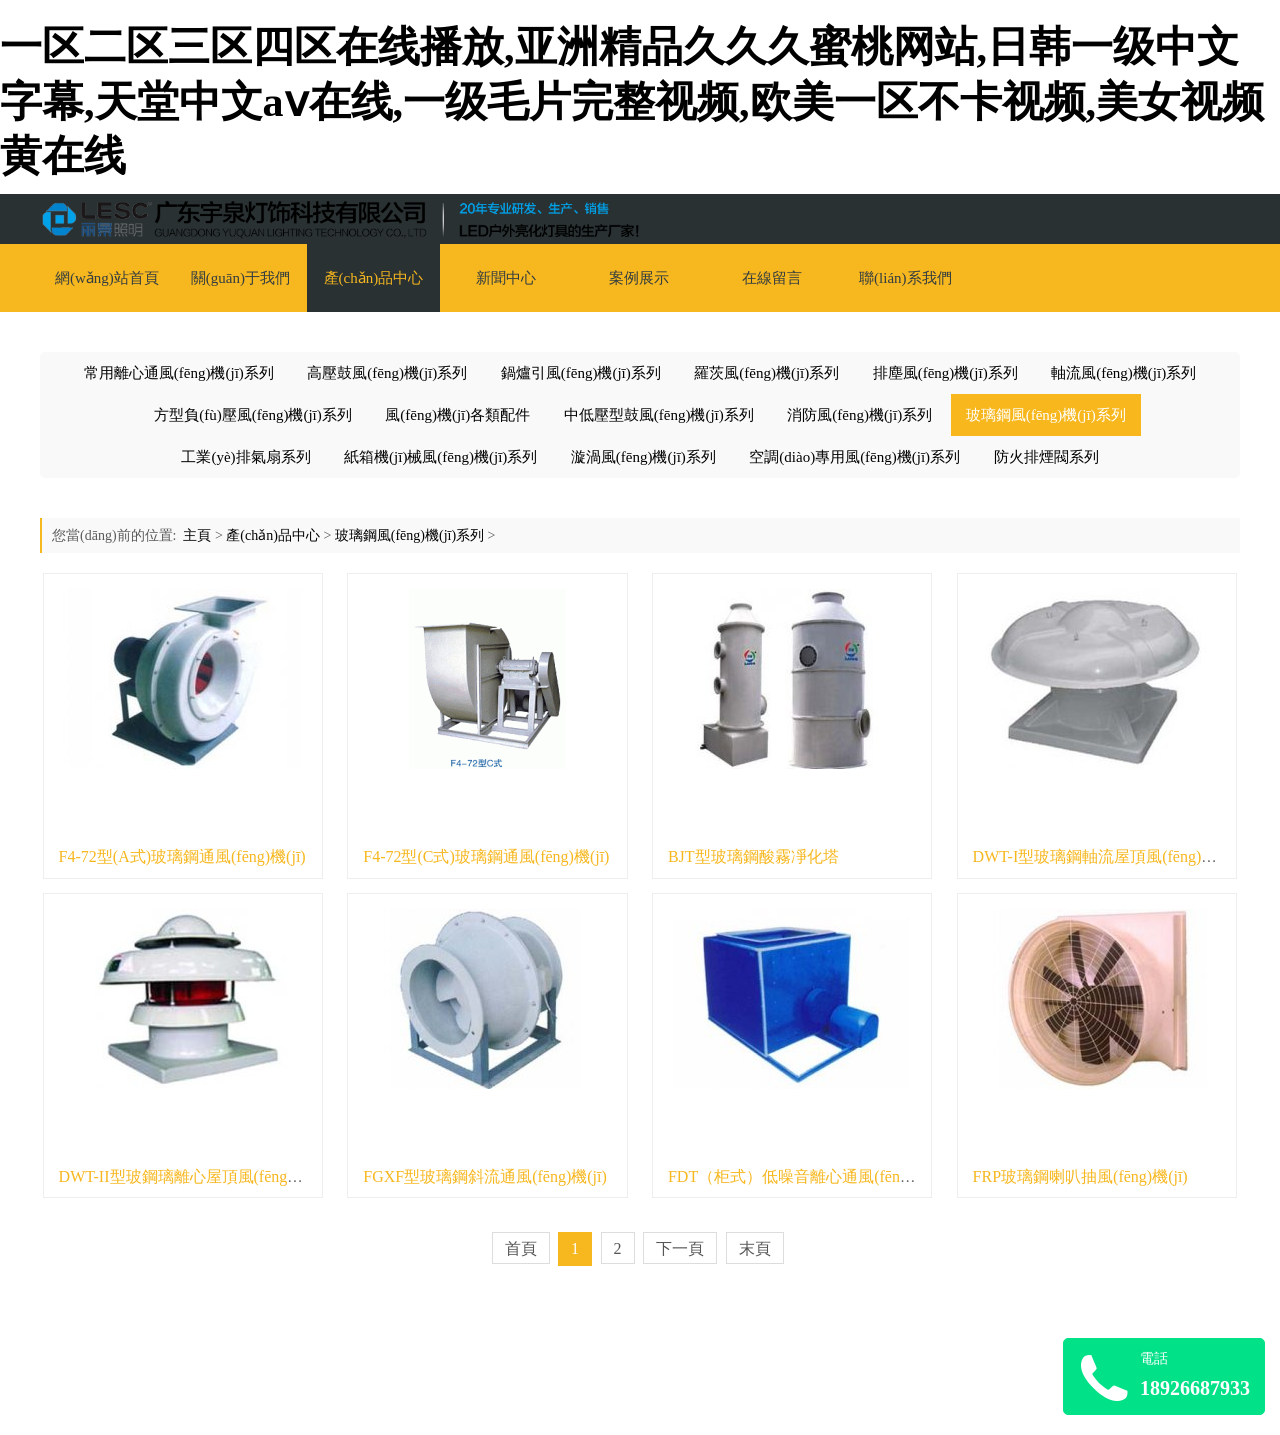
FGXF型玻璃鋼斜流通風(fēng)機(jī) (485, 1176)
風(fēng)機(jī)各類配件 (457, 415)
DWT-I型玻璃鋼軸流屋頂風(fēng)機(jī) (1105, 856)
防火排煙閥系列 (1046, 457)
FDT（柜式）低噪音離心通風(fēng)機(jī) (808, 1176)
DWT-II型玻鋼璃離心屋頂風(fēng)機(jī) (194, 1176)
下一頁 (680, 1248)
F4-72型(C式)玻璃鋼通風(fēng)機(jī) (486, 856)
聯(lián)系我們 (905, 278)
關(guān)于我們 (240, 278)
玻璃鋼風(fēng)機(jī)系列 (1046, 415)
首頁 (521, 1248)
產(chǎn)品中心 (374, 278)
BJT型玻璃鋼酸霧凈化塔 (753, 856)
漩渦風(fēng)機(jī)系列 (643, 457)
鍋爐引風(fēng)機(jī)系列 (581, 373)
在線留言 (772, 278)
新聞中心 (506, 278)
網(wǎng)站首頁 (107, 278)
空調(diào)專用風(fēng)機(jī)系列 (854, 457)
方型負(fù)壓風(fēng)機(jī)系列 (252, 415)
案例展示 (639, 278)
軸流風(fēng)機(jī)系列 (1123, 373)
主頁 (197, 535)
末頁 (755, 1248)
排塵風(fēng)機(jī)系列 (945, 373)
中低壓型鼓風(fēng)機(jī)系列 (659, 415)
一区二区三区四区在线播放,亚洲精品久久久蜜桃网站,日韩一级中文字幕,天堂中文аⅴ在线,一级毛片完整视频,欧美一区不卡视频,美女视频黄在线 (632, 101)
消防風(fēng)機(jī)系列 (859, 415)
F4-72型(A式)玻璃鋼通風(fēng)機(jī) (182, 856)
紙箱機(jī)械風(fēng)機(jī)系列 (440, 457)
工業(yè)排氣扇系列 (245, 457)
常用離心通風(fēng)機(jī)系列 (179, 373)
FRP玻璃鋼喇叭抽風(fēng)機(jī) (1080, 1176)
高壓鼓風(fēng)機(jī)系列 (387, 373)
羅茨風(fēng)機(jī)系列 (766, 373)
